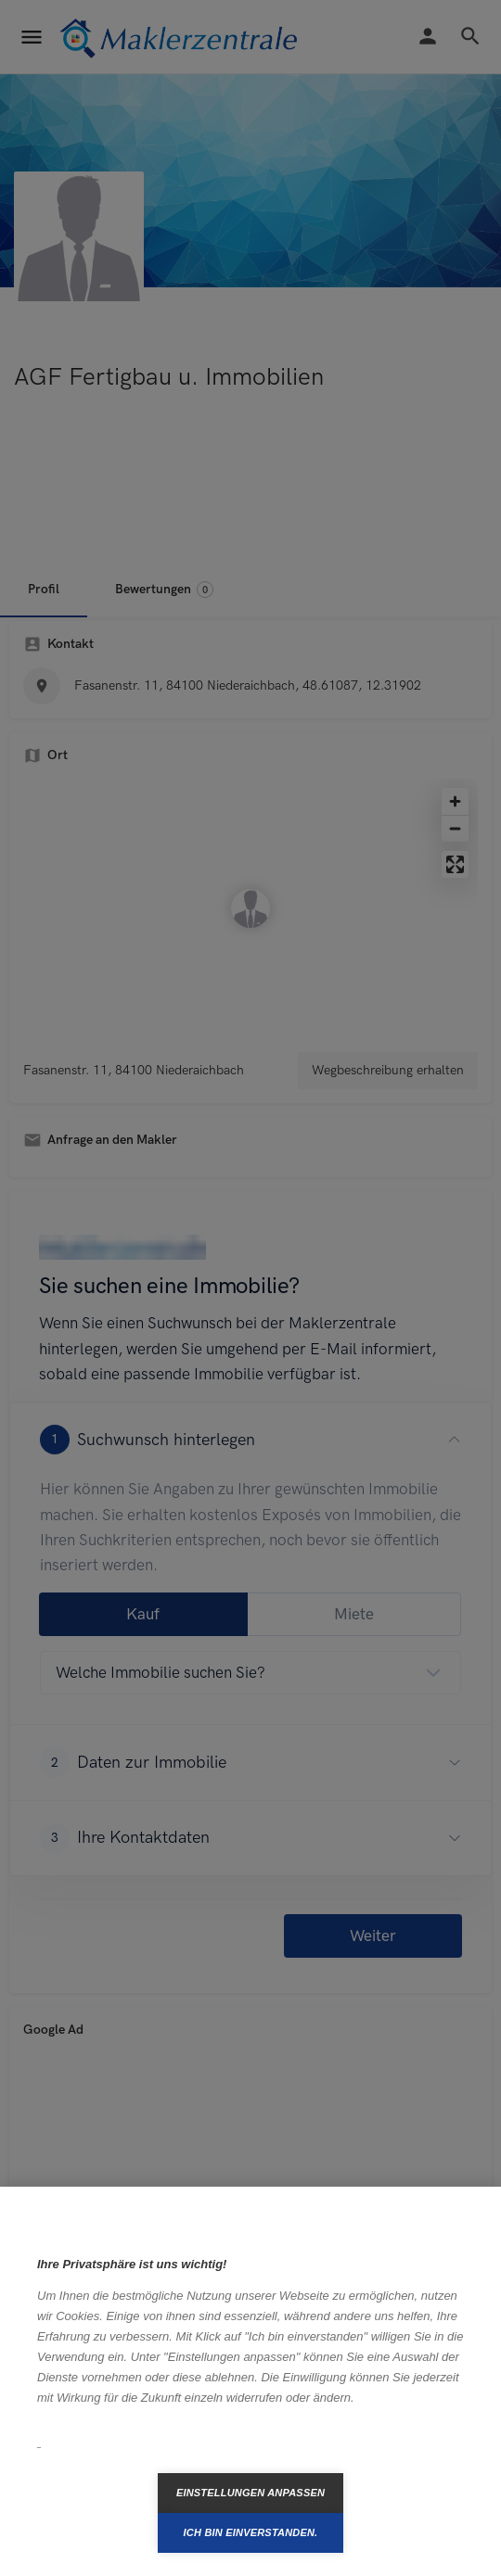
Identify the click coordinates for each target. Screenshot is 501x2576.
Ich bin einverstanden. (251, 2532)
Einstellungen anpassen (250, 2492)
